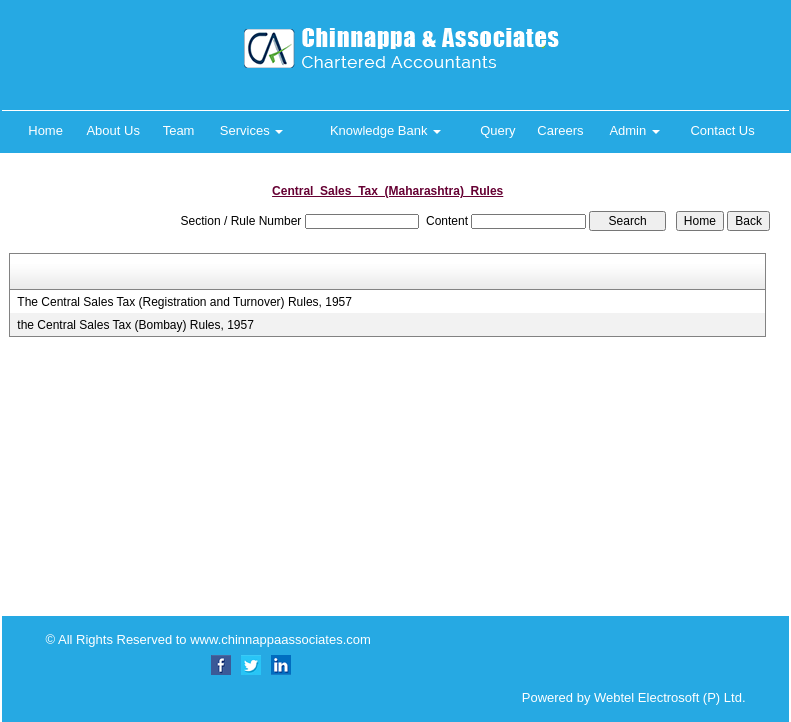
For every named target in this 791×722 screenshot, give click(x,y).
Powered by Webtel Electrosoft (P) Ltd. (620, 697)
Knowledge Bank (385, 130)
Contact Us (722, 130)
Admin (634, 130)
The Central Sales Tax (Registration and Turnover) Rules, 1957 (184, 302)
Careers (560, 130)
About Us (112, 130)
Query (497, 130)
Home (45, 130)
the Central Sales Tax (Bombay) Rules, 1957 (135, 325)
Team (179, 130)
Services (251, 130)
